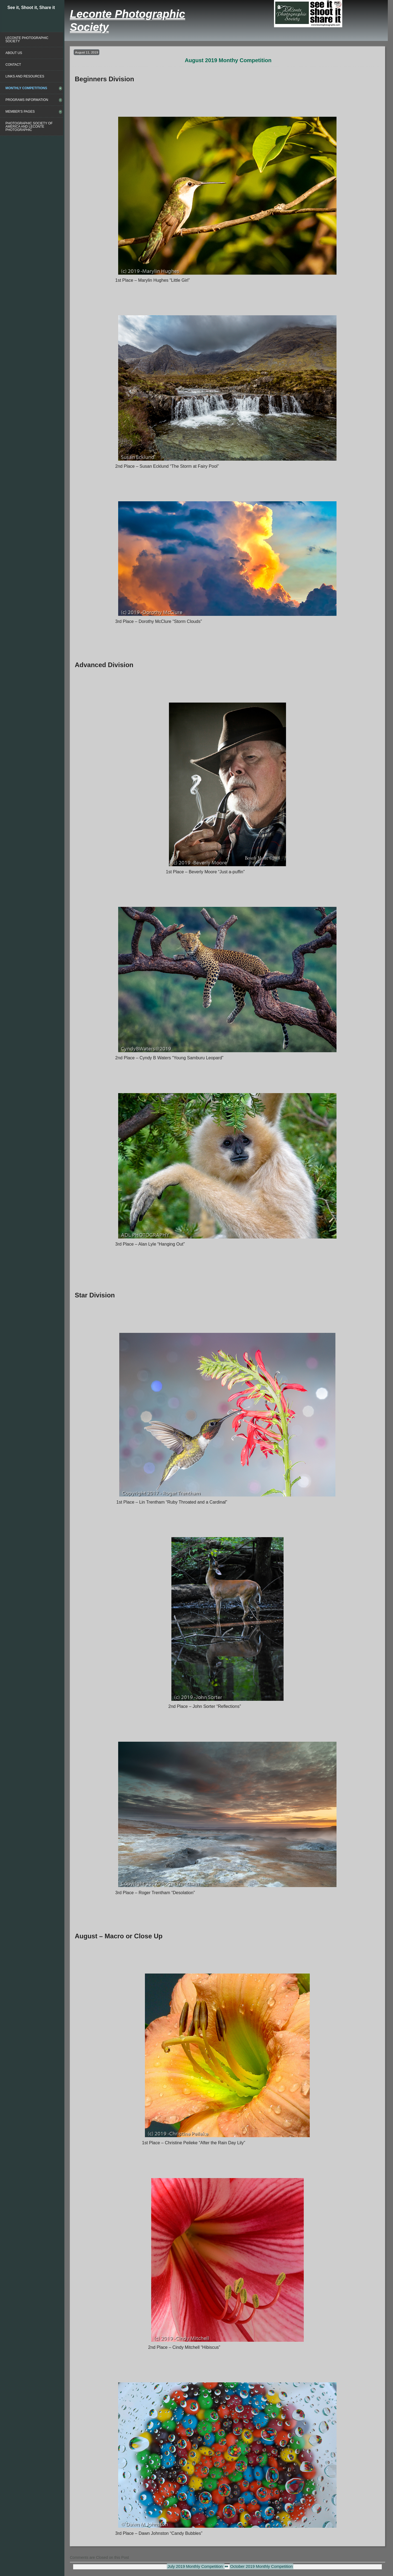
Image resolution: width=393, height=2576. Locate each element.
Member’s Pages (20, 111)
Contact (13, 65)
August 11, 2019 (86, 52)
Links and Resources (24, 76)
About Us (13, 53)
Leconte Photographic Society (26, 39)
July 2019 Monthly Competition (196, 2566)
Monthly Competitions (26, 88)
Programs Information (26, 100)
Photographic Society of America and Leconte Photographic (29, 126)
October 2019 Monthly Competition (261, 2566)
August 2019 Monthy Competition (228, 60)
